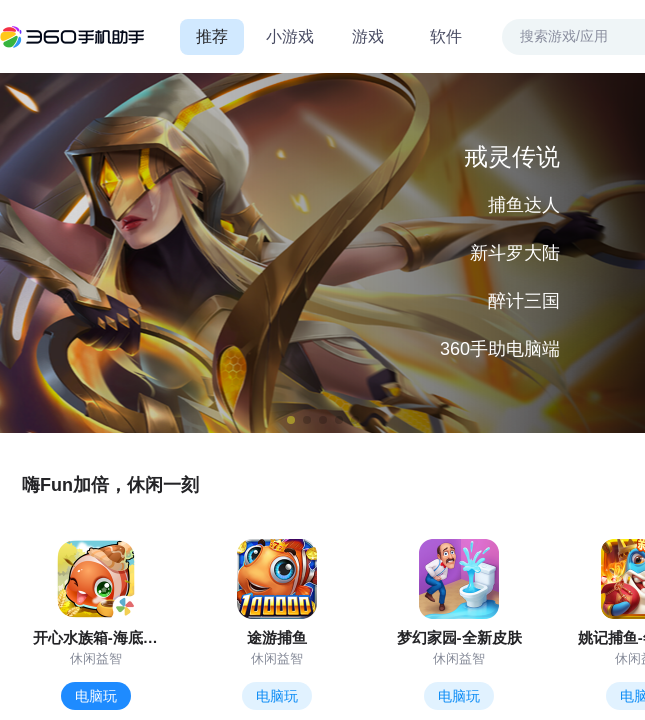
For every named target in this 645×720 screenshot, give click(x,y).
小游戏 (290, 36)
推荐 (212, 36)
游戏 (368, 36)
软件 (446, 36)
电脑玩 (96, 696)
